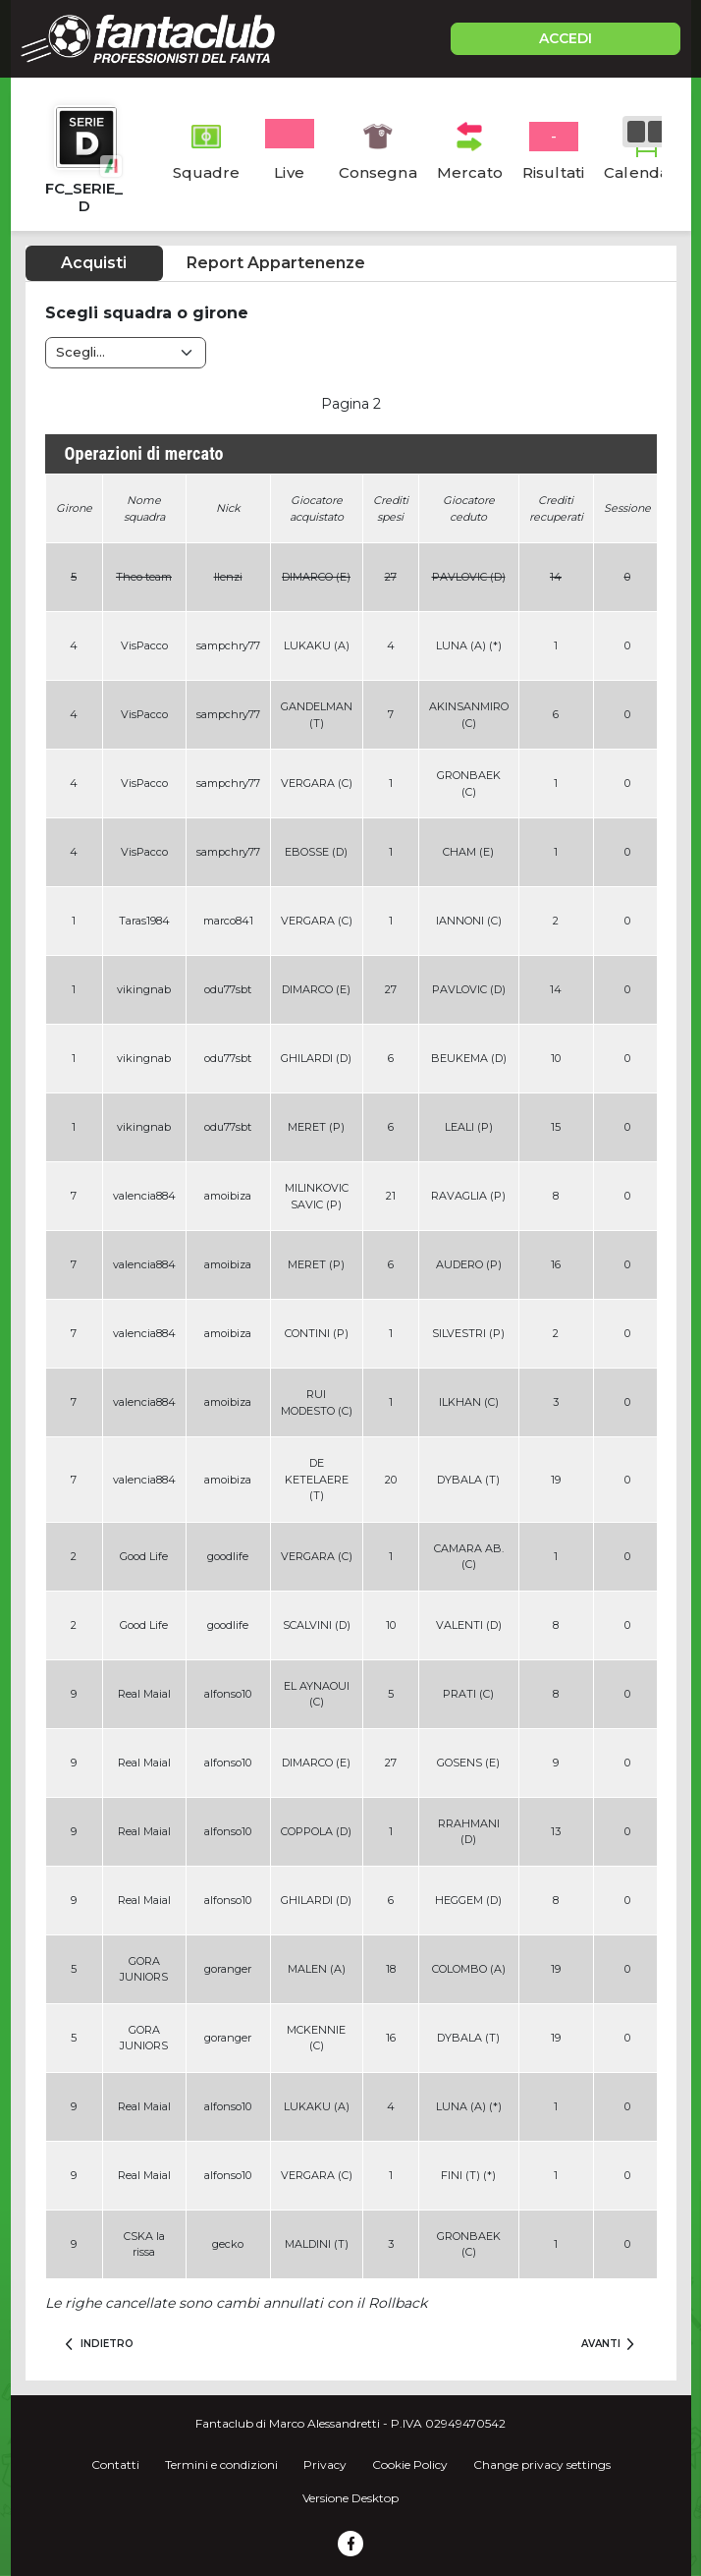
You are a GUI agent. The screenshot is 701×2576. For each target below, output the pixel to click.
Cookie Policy (410, 2464)
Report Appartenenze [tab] (276, 262)
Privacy (325, 2464)
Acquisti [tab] (94, 262)
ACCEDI (565, 38)
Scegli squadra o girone (146, 313)
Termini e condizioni (221, 2464)
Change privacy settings (542, 2464)
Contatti (115, 2464)
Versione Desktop (350, 2498)
